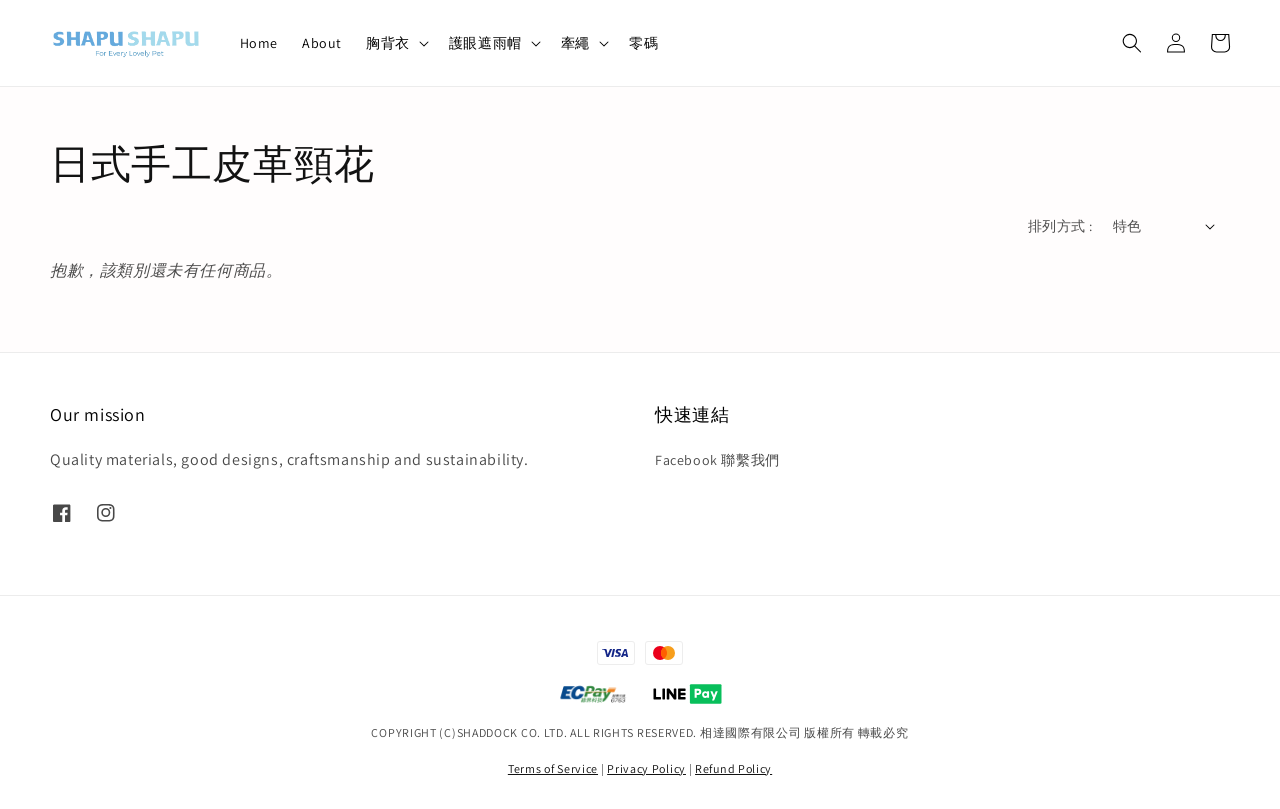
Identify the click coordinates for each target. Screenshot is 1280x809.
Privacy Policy (646, 768)
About (322, 43)
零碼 (643, 43)
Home (259, 43)
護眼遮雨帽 (485, 43)
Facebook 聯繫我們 (717, 460)
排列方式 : (1060, 226)
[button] (1132, 43)
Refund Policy (733, 768)
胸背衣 (388, 43)
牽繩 (575, 43)
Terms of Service (553, 768)
